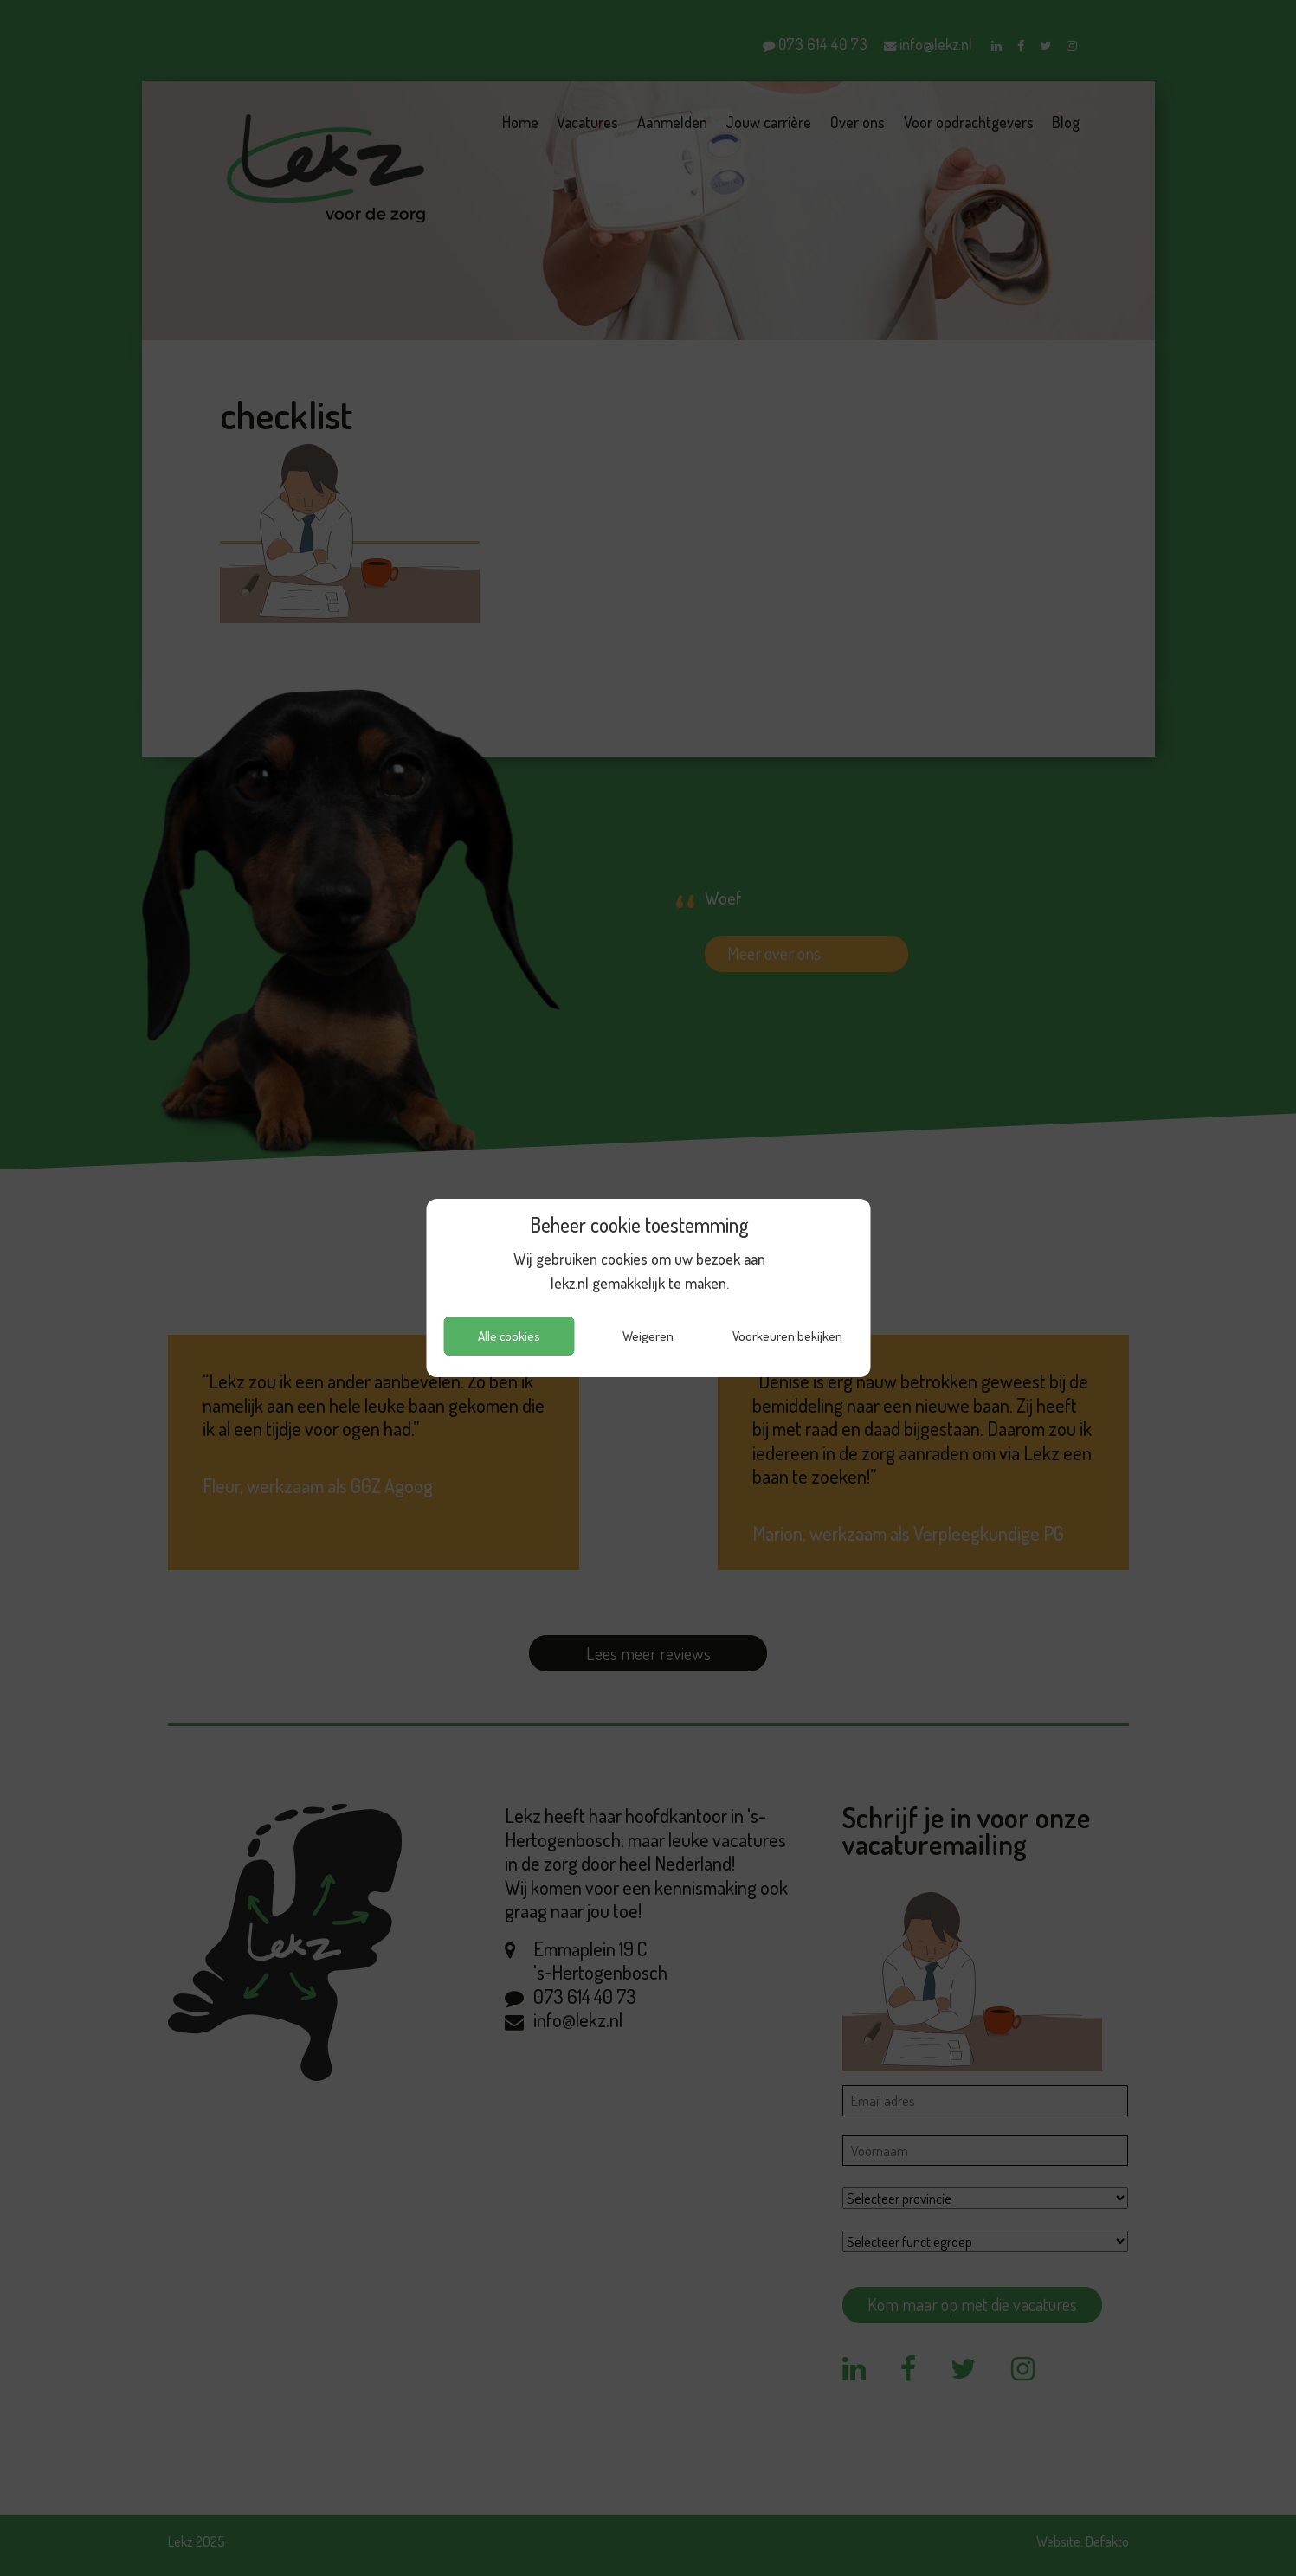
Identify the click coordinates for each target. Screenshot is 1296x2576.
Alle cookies (509, 1336)
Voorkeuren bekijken (787, 1336)
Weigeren (648, 1336)
